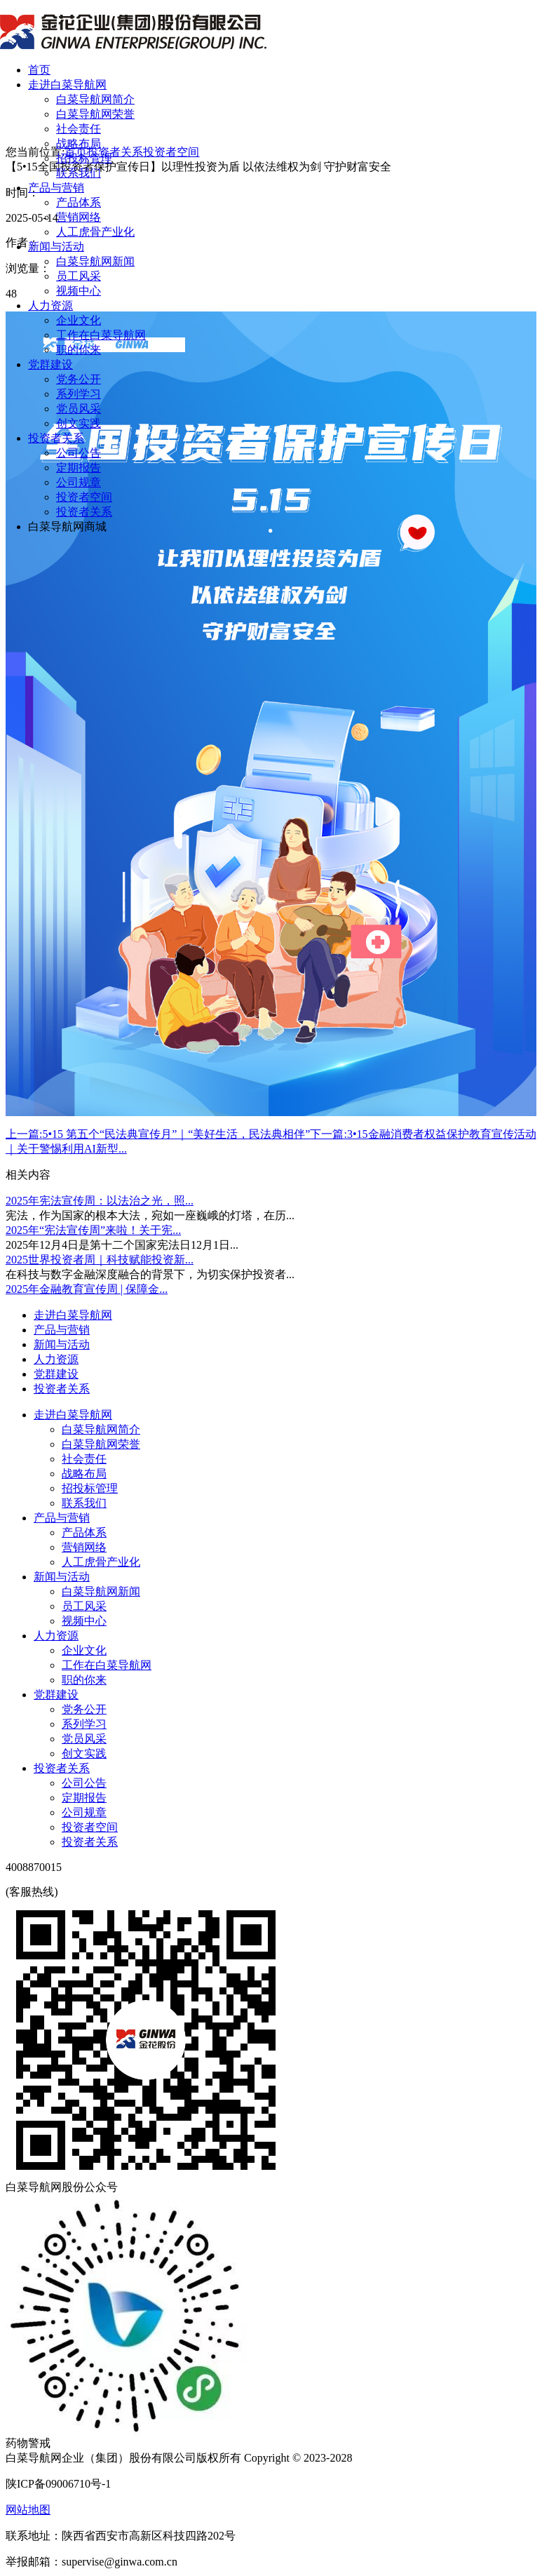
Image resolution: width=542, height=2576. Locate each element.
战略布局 (78, 143)
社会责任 (78, 129)
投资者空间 (84, 497)
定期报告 (78, 468)
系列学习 (78, 394)
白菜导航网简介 (95, 99)
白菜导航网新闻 (95, 261)
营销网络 (78, 217)
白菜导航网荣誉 (95, 114)
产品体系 (78, 202)
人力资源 (50, 305)
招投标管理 (84, 158)
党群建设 (50, 364)
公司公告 (78, 453)
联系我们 (78, 173)
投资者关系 (56, 438)
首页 (39, 70)
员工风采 (78, 276)
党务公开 (78, 379)
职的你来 (78, 350)
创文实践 (78, 423)
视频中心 (78, 291)
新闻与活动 (56, 247)
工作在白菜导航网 (101, 335)
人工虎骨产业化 (95, 232)
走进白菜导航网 (67, 84)
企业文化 (78, 320)
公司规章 (78, 482)
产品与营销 (56, 188)
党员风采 (78, 409)
